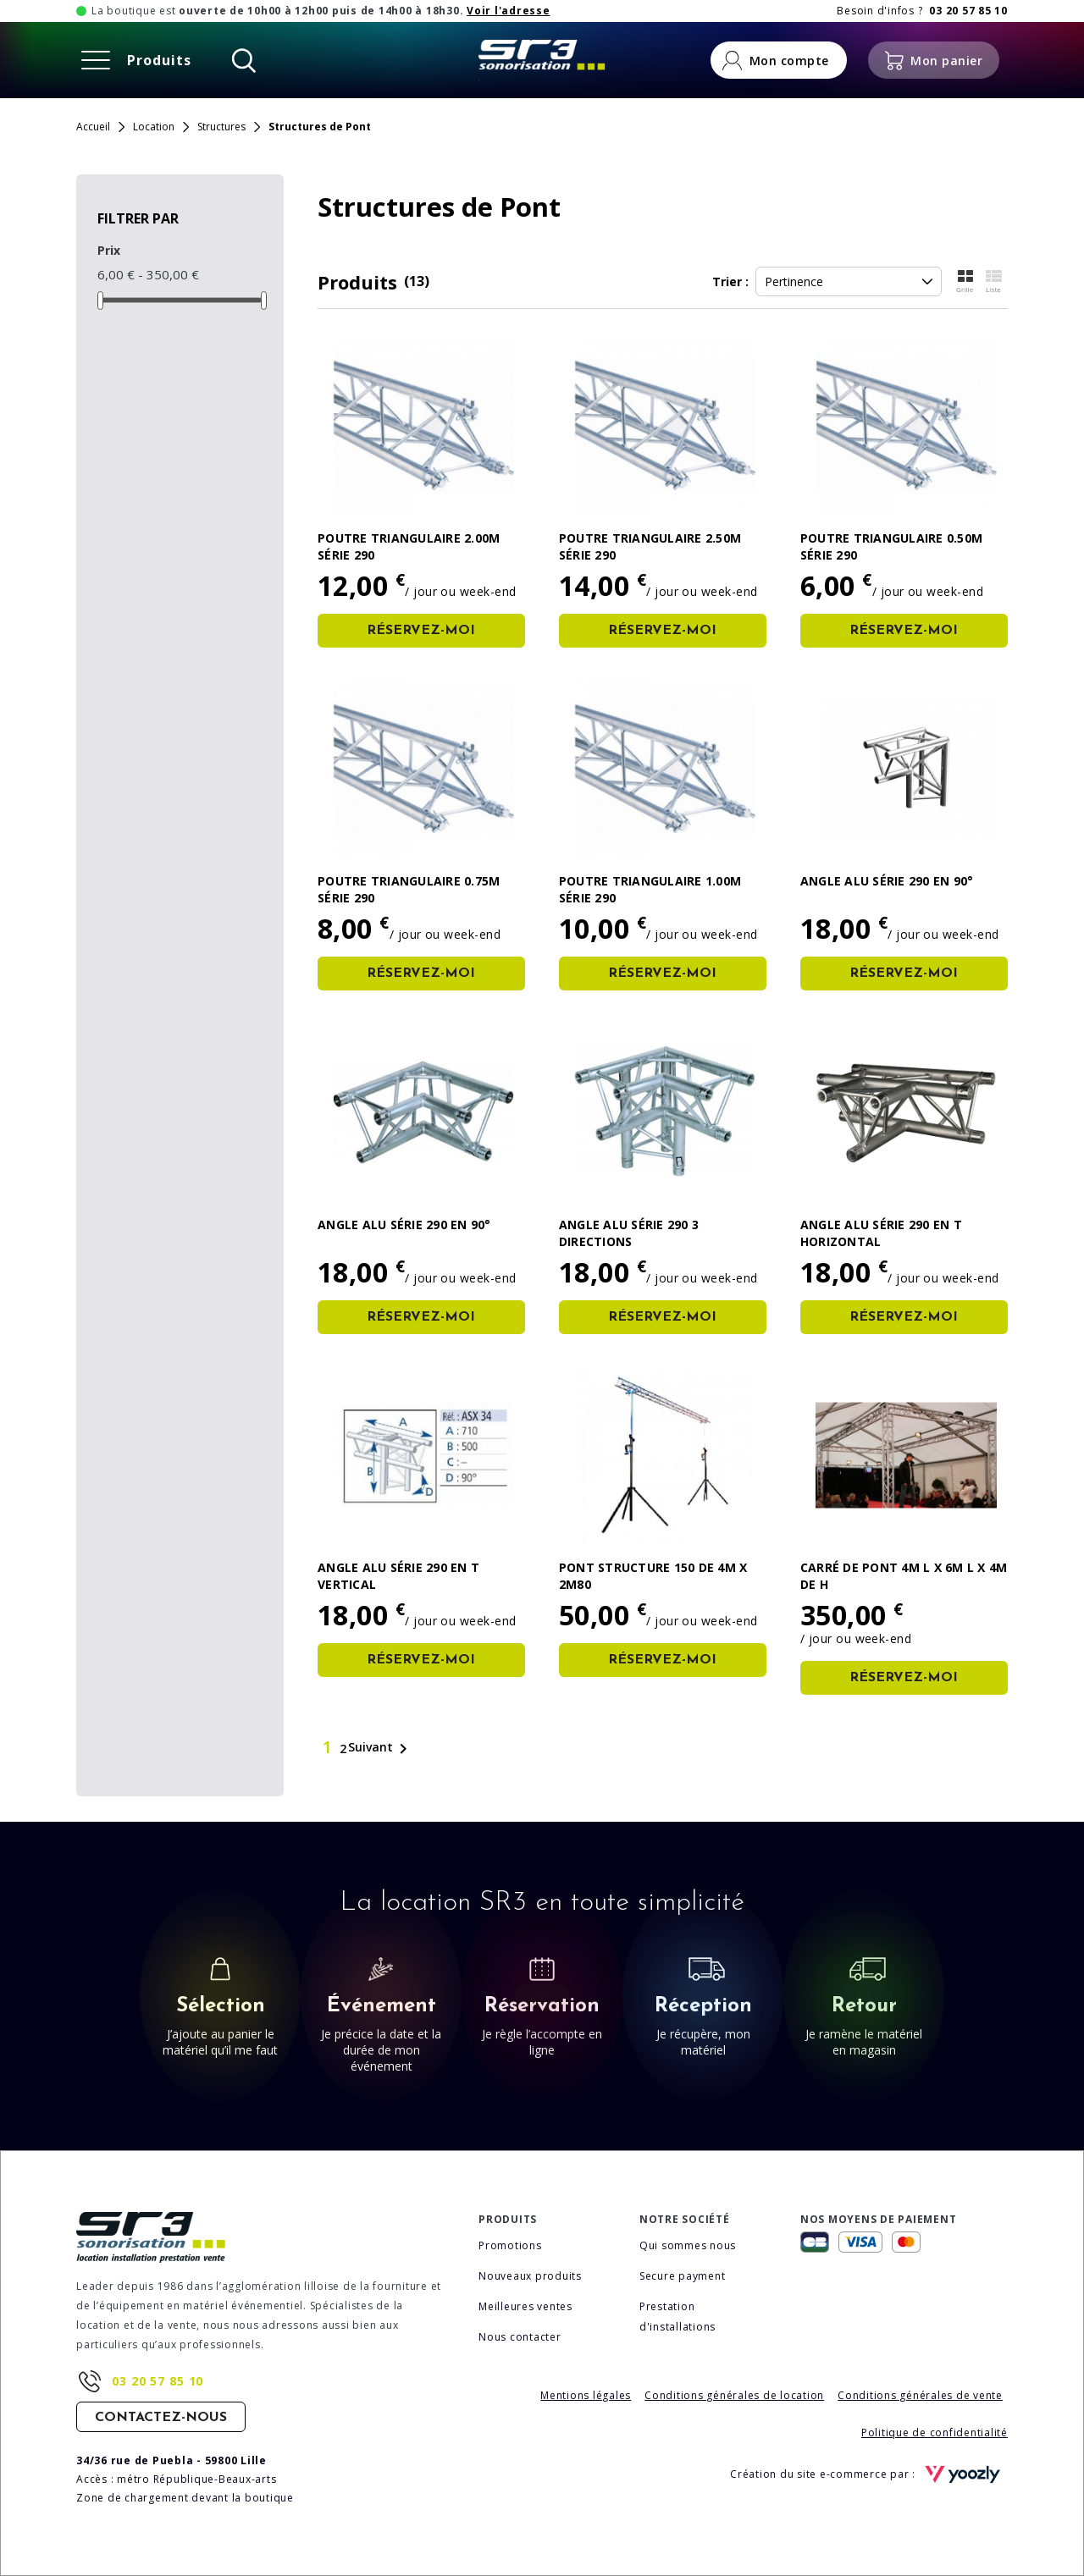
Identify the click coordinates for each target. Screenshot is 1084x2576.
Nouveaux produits (530, 2276)
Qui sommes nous (687, 2245)
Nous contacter (519, 2337)
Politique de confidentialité (934, 2432)
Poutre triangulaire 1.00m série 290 (650, 889)
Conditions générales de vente (920, 2395)
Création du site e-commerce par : (869, 2474)
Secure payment (682, 2276)
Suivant (380, 1749)
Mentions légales (585, 2395)
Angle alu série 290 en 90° (887, 881)
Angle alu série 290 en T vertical (398, 1575)
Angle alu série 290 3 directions (629, 1232)
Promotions (510, 2245)
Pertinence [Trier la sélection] (848, 281)
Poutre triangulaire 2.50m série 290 (650, 546)
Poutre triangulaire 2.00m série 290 (409, 546)
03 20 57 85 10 (157, 2381)
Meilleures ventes (525, 2306)
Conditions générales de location (734, 2395)
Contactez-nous (161, 2417)
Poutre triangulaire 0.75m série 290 (409, 889)
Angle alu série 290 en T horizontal (881, 1232)
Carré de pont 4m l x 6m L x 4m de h (904, 1575)
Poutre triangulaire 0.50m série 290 (891, 546)
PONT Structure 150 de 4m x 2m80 (653, 1575)
